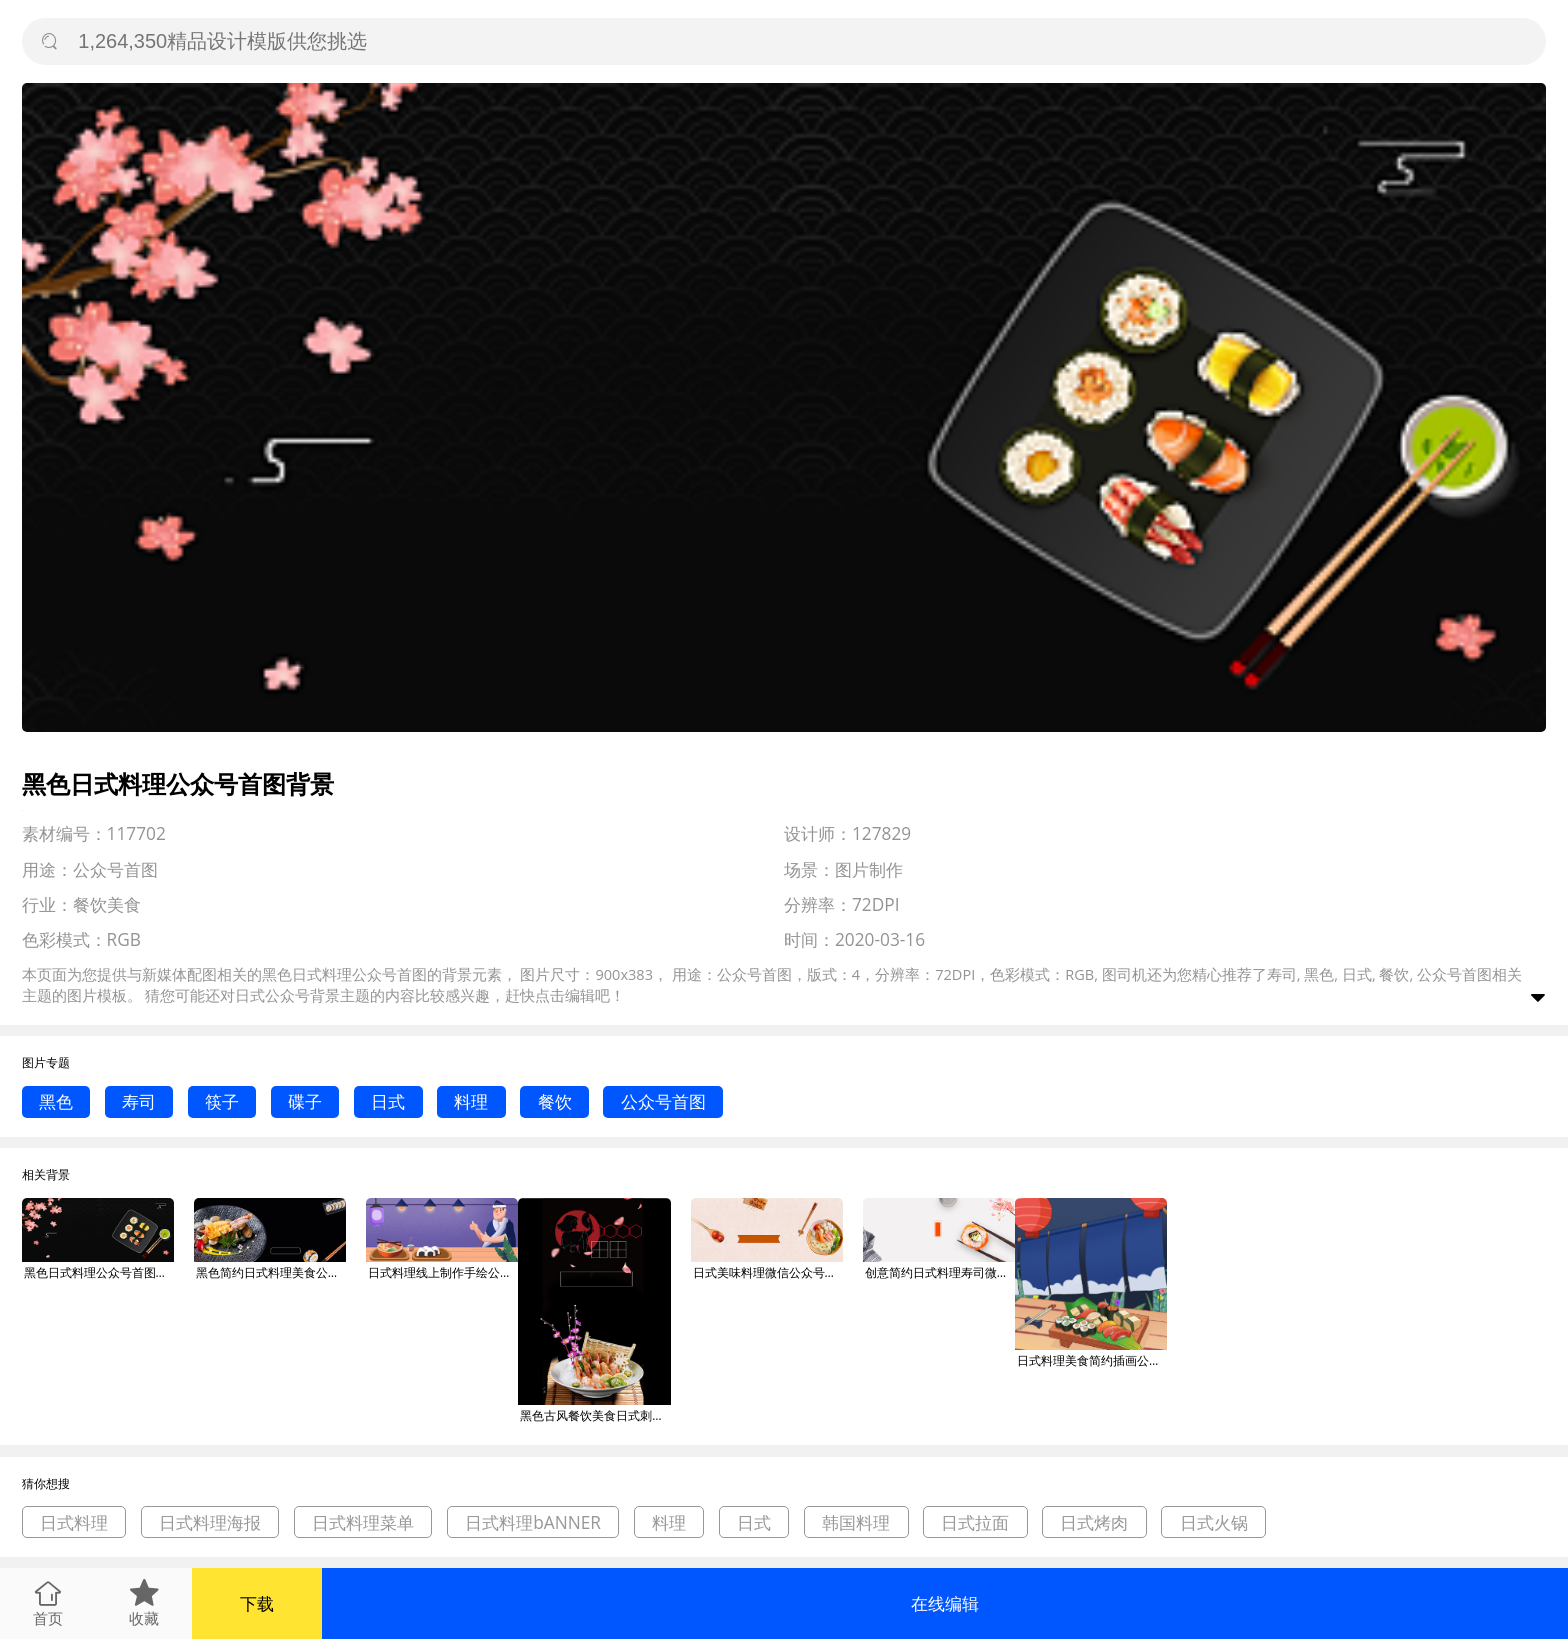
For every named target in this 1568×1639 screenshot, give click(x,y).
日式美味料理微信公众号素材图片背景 (768, 1272)
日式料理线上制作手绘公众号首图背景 (443, 1272)
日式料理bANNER (533, 1522)
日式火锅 (1214, 1522)
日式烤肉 (1094, 1522)
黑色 (56, 1101)
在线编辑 (945, 1603)
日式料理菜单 (363, 1522)
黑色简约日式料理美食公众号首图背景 (271, 1272)
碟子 (305, 1101)
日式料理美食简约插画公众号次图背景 (1092, 1360)
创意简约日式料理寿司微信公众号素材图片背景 (940, 1272)
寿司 (139, 1101)
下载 (257, 1603)
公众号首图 (663, 1101)
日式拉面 (975, 1522)
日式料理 (74, 1522)
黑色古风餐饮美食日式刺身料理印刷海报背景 (595, 1415)
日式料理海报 (210, 1522)
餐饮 (555, 1101)
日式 (388, 1101)
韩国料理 (856, 1522)
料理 (471, 1101)
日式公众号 (272, 995)
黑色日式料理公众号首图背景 (99, 1272)
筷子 (222, 1101)
